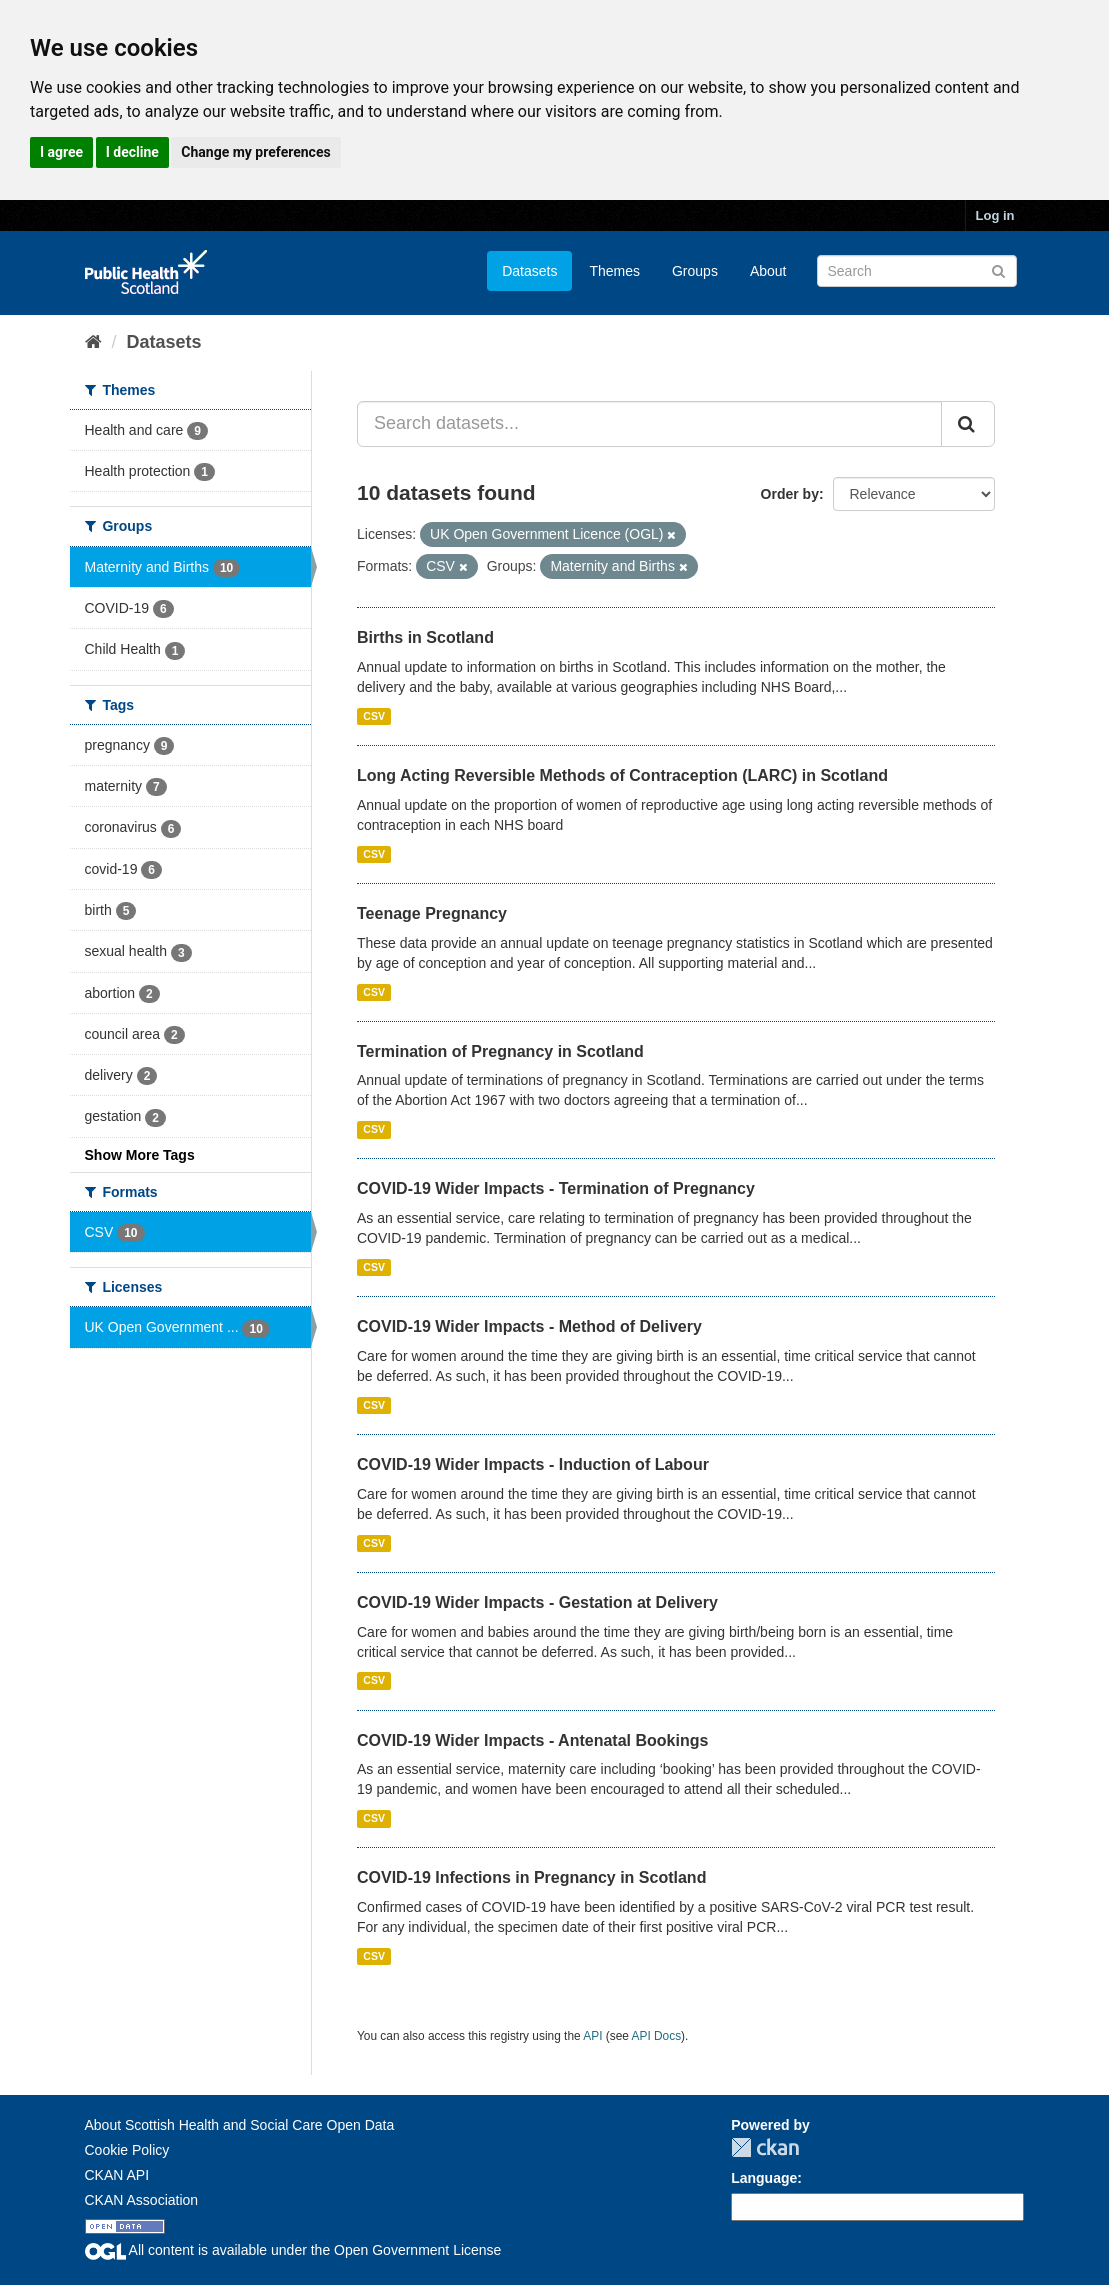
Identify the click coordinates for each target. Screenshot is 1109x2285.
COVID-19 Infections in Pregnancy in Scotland (531, 1877)
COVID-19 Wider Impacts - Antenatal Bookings (532, 1740)
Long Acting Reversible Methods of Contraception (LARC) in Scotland (622, 775)
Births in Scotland (425, 637)
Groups (695, 271)
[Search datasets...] (649, 424)
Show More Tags (140, 1155)
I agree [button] (61, 152)
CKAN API (117, 2175)
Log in (995, 215)
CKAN (765, 2147)
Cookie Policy (127, 2150)
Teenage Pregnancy (432, 913)
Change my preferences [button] (255, 152)
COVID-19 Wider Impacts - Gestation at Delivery (537, 1602)
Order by (790, 494)
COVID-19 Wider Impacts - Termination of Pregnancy (556, 1188)
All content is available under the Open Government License (293, 2250)
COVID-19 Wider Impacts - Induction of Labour (533, 1464)
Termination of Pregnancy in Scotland (500, 1051)
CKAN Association (142, 2200)
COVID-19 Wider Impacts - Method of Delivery (529, 1326)
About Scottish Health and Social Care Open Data (240, 2125)
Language (764, 2178)
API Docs (657, 2036)
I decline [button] (132, 152)
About (768, 271)
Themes (614, 271)
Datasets (529, 271)
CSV (374, 716)
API (592, 2036)
